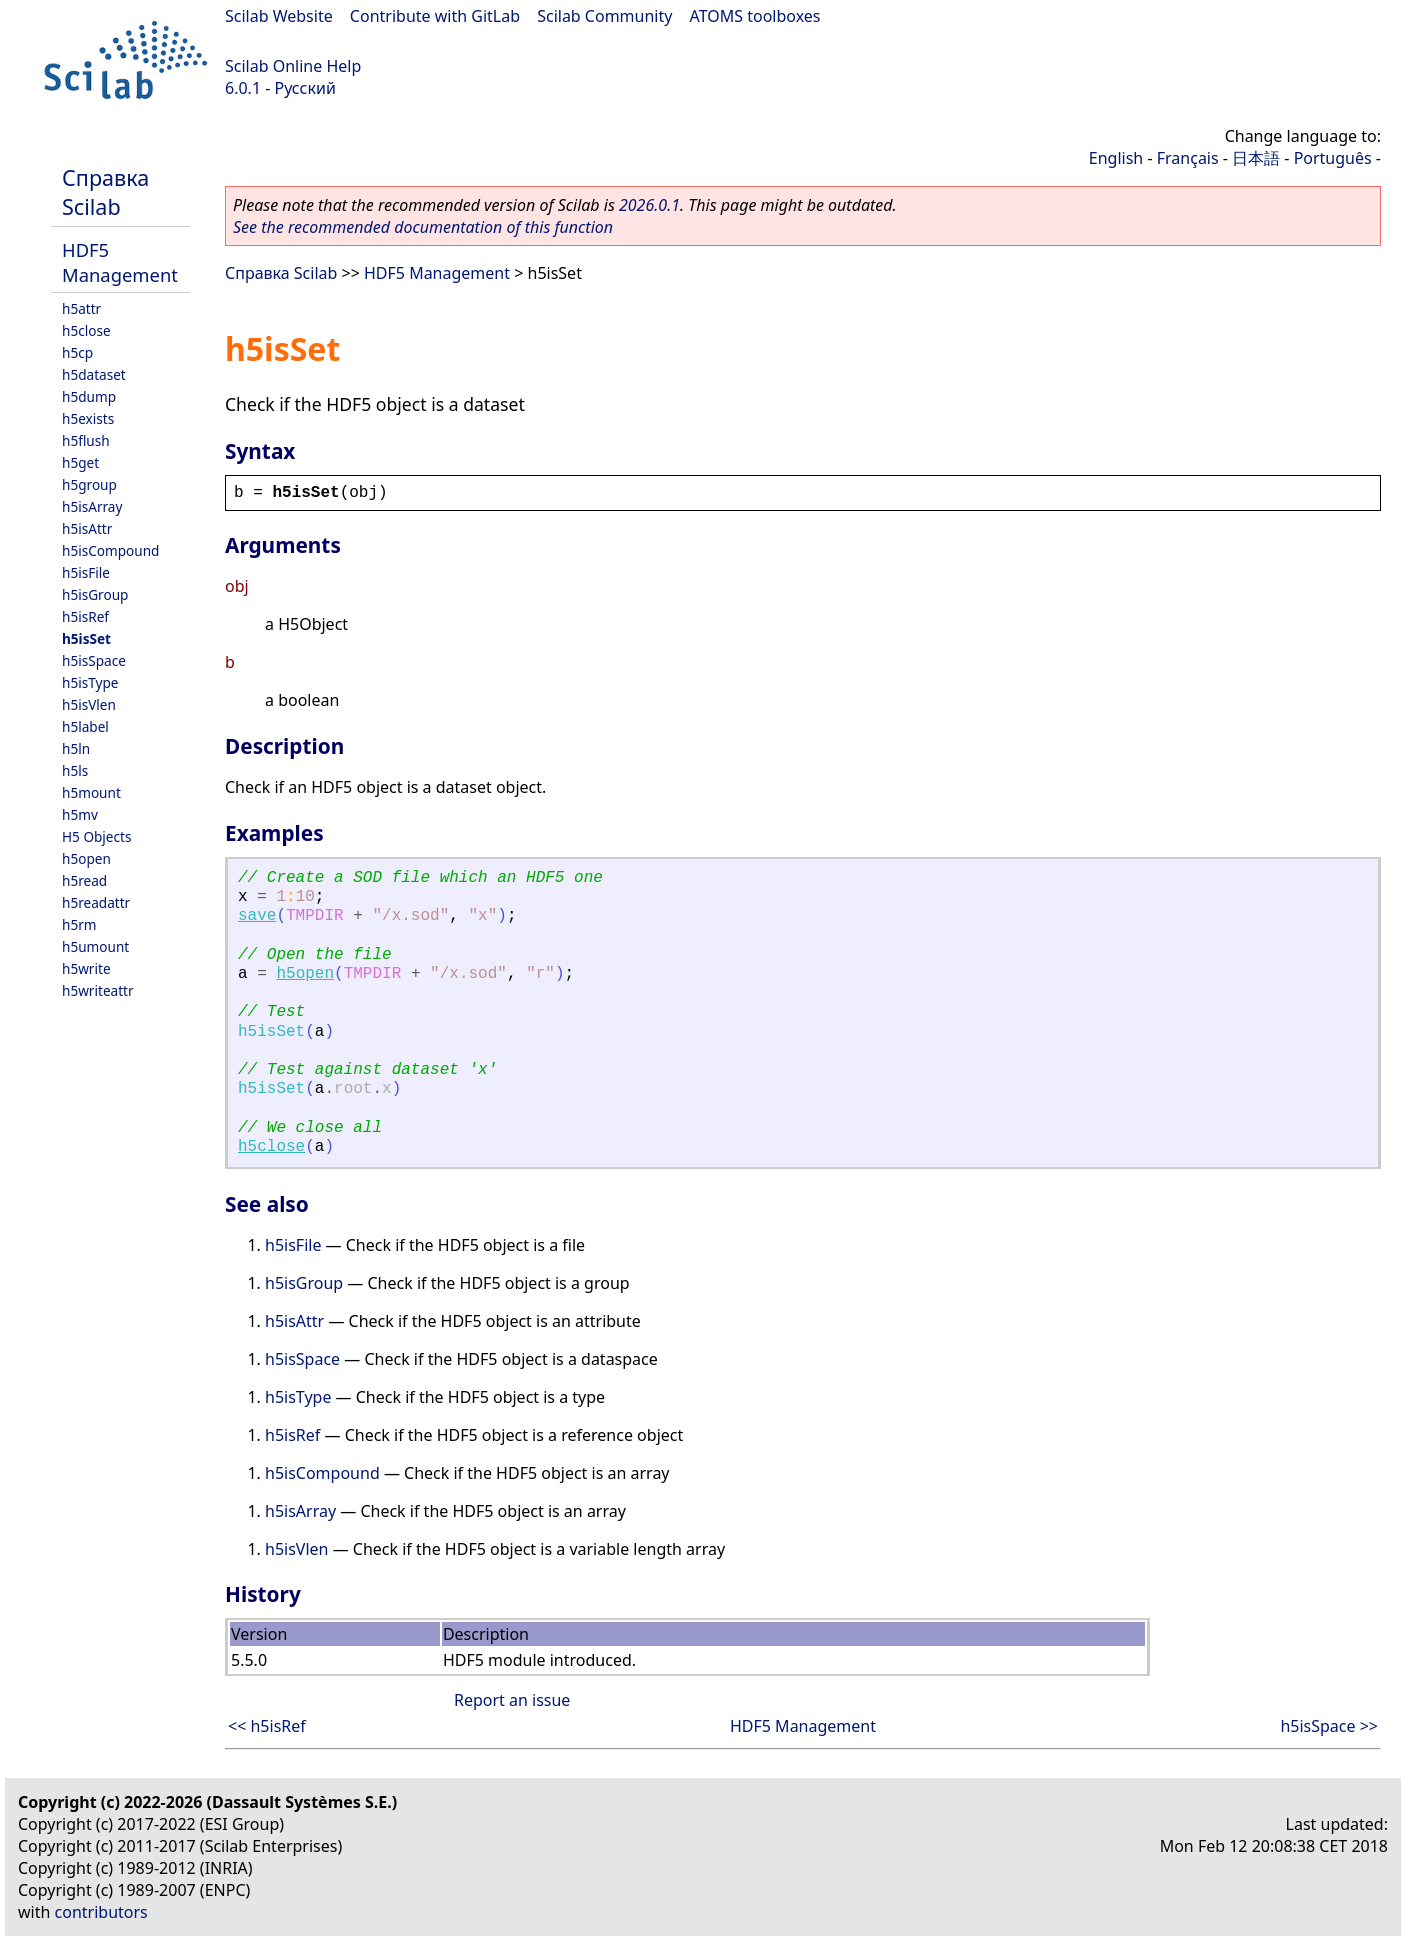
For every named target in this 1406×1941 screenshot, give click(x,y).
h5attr (81, 308)
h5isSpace (94, 660)
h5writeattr (98, 990)
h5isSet (86, 638)
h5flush (86, 440)
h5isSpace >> (1329, 1726)
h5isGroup (95, 594)
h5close (86, 330)
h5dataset (94, 374)
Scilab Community (604, 16)
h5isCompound (110, 550)
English (1116, 158)
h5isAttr (87, 528)
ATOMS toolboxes (755, 16)
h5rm (79, 924)
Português (1333, 158)
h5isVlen (89, 704)
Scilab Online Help (293, 66)
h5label (85, 726)
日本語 (1256, 158)
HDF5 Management (120, 262)
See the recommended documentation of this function (423, 227)
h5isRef (85, 616)
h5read (84, 880)
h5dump (89, 396)
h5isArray (92, 506)
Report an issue (512, 1700)
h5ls (75, 770)
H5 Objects (96, 836)
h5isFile (86, 572)
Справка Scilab (105, 192)
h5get (80, 462)
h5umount (95, 946)
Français (1188, 158)
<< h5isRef (267, 1726)
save (257, 916)
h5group (89, 484)
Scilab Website (279, 16)
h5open (86, 858)
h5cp (77, 352)
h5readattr (96, 902)
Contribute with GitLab (435, 16)
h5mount (91, 792)
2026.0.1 (649, 205)
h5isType (90, 682)
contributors (101, 1912)
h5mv (80, 814)
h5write (86, 968)
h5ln (76, 748)
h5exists (88, 418)
